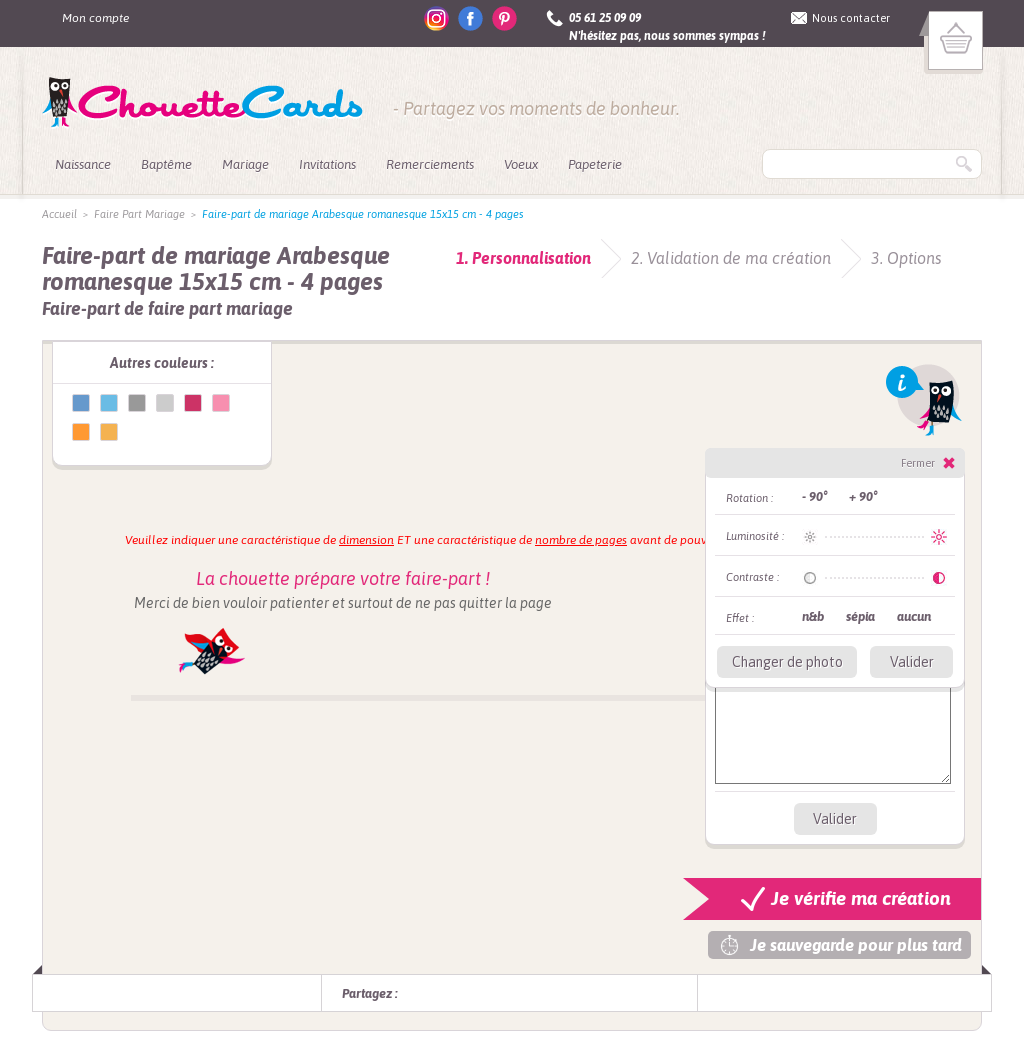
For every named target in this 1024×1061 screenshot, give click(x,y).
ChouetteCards (202, 103)
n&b (813, 616)
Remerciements (430, 164)
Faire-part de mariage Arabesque (81, 403)
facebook (470, 18)
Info (924, 400)
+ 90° (863, 496)
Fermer (918, 463)
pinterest (504, 18)
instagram (436, 18)
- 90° (814, 496)
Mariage (245, 164)
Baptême (166, 164)
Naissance (83, 164)
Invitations (327, 164)
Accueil (59, 214)
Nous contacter (851, 18)
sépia (860, 616)
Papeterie (595, 164)
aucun (914, 616)
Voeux (521, 164)
